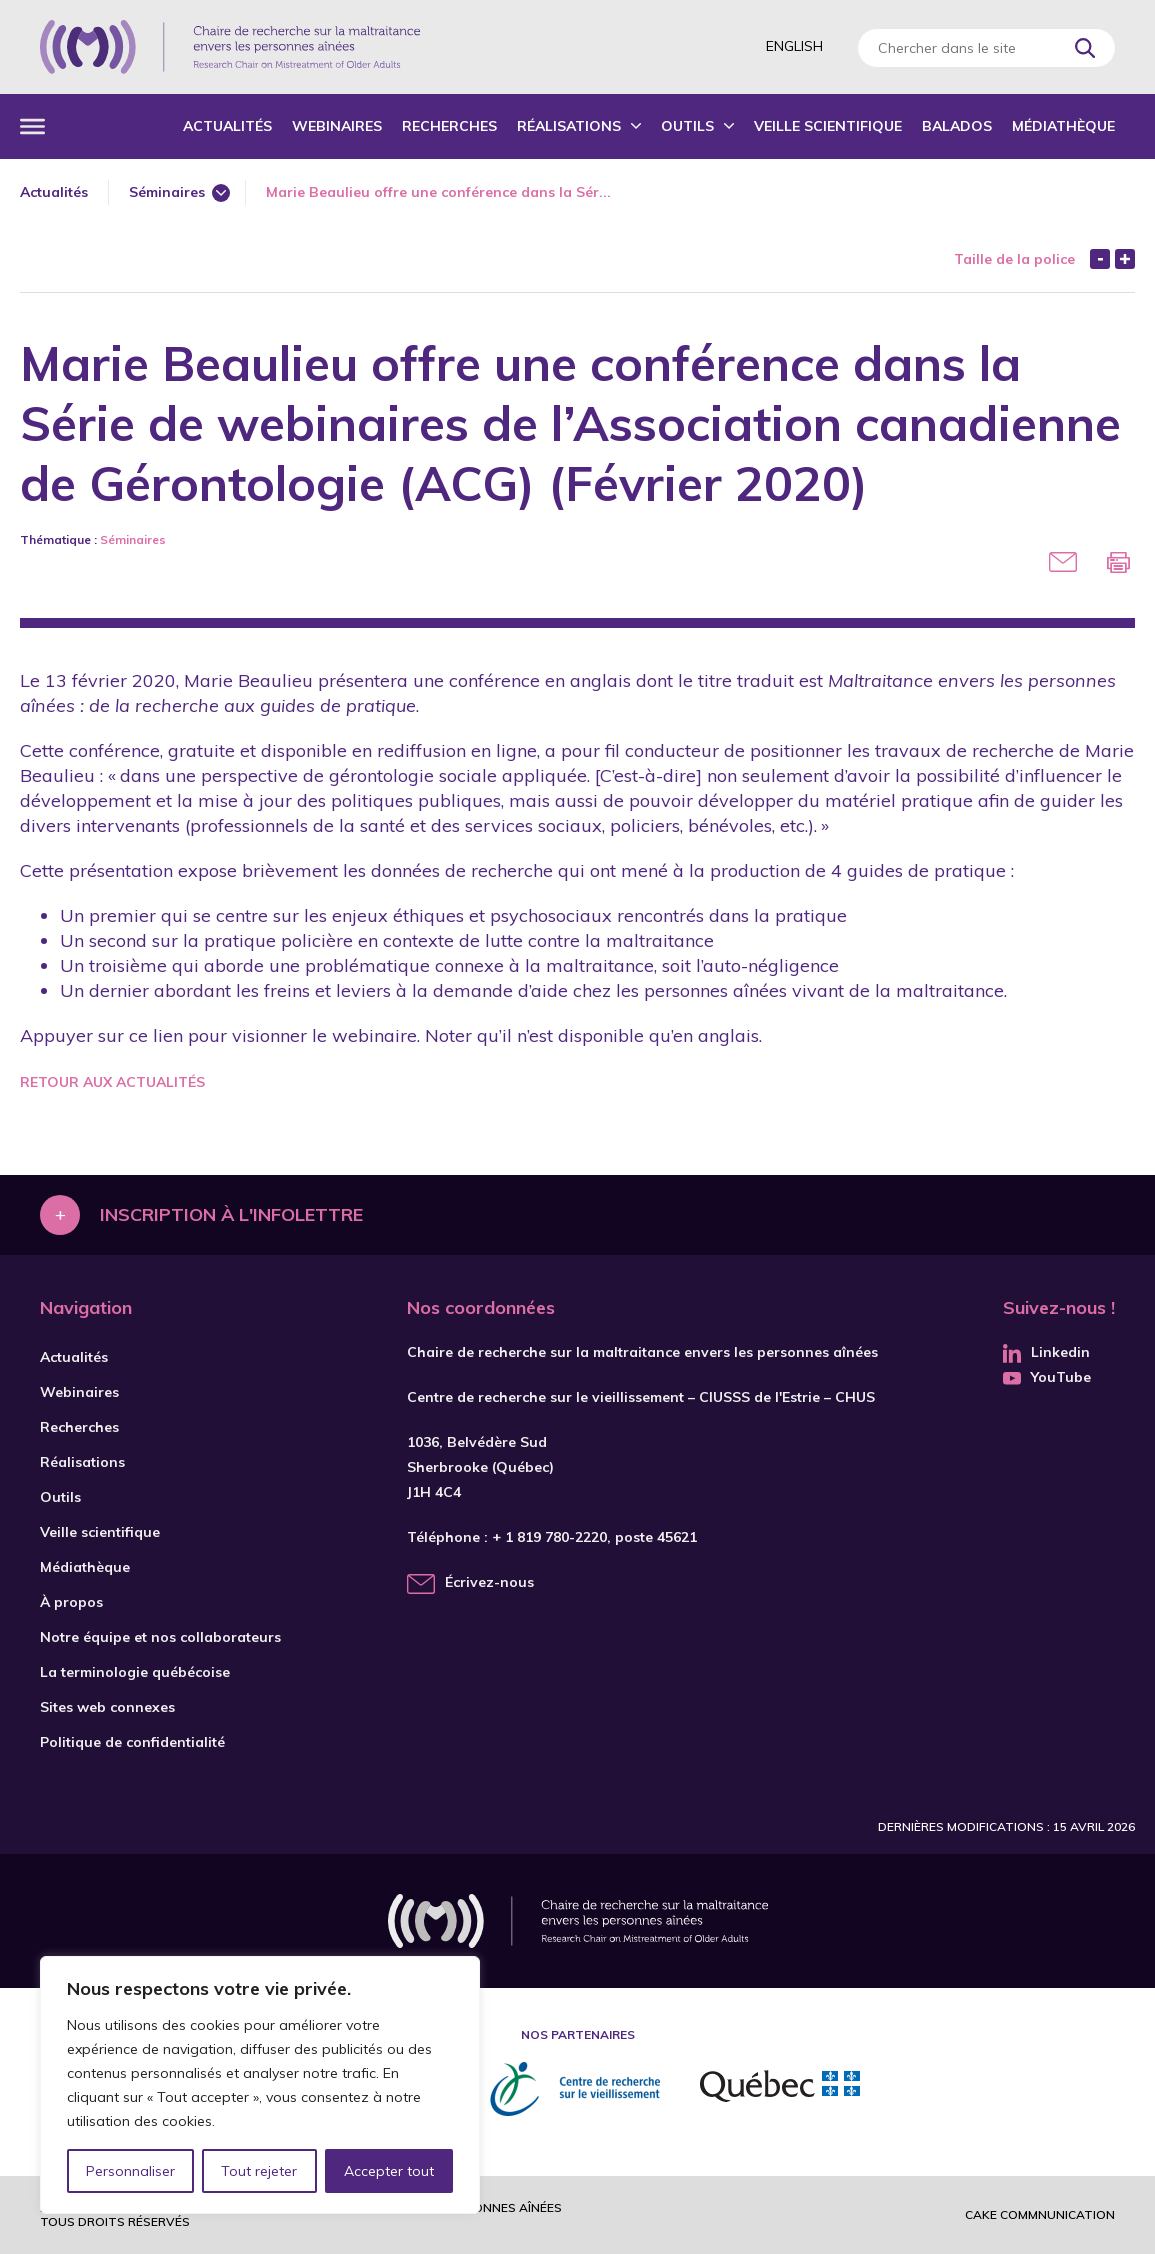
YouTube (1047, 1377)
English (794, 46)
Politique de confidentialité (132, 1742)
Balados (957, 126)
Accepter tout (389, 2171)
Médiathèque (1063, 126)
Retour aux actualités (112, 1082)
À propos (71, 1602)
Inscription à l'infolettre (231, 1214)
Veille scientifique (828, 126)
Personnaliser (130, 2171)
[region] (260, 2085)
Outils (687, 126)
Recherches (449, 126)
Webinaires (337, 126)
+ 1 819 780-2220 (549, 1537)
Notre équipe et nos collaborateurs (160, 1637)
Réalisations (569, 126)
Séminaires (167, 192)
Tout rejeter (259, 2171)
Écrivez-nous (489, 1582)
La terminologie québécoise (135, 1672)
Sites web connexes (107, 1707)
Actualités (227, 126)
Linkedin (1046, 1352)
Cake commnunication (1040, 2214)
